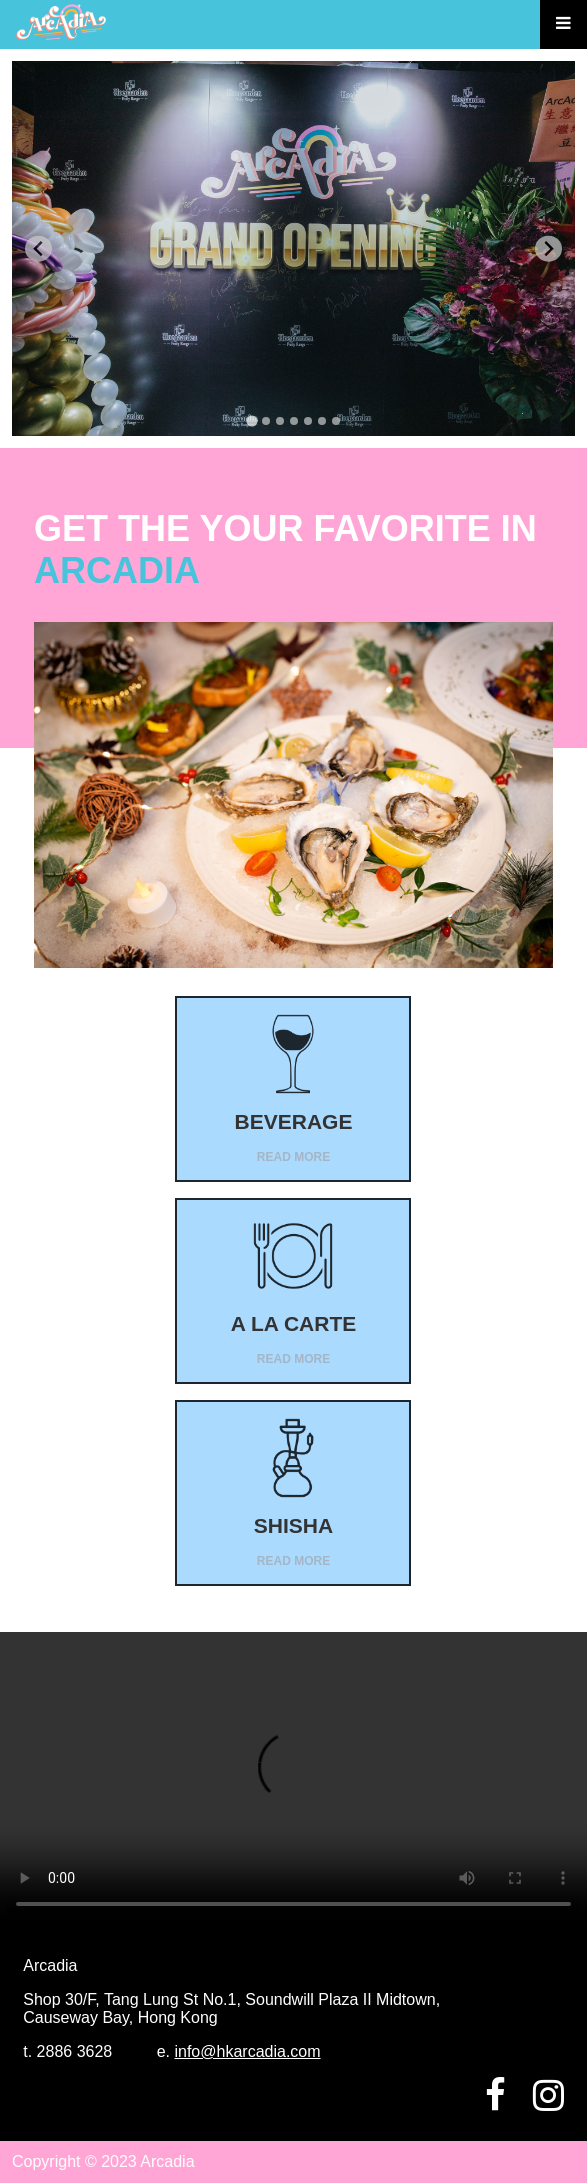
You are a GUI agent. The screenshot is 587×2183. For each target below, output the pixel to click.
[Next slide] (548, 248)
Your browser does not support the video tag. (293, 1779)
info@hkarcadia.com (247, 2051)
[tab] (251, 421)
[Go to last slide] (38, 248)
